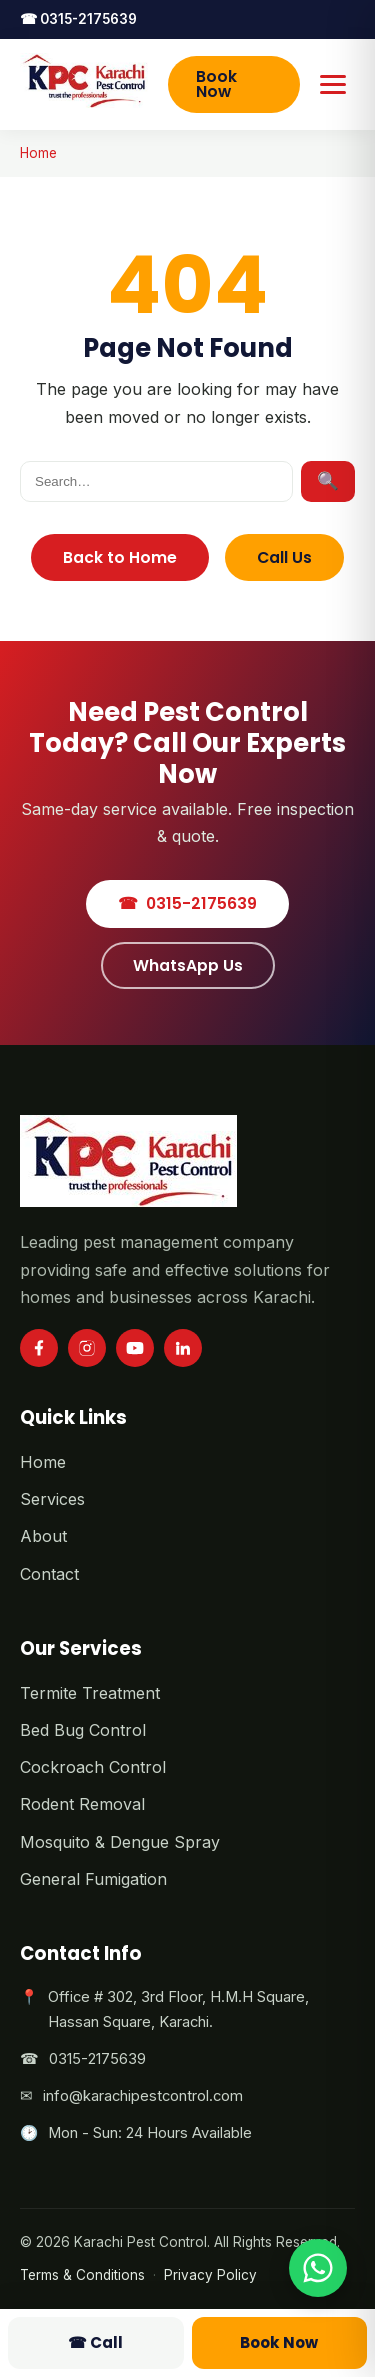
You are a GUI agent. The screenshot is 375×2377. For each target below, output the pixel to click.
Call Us (284, 557)
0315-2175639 (78, 19)
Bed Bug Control (83, 1730)
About (43, 1536)
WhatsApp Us (188, 965)
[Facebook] (39, 1348)
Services (52, 1499)
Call (95, 2342)
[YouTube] (135, 1348)
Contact (49, 1574)
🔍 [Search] (328, 481)
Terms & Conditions (82, 2275)
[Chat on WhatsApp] (318, 2268)
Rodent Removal (82, 1804)
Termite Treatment (90, 1693)
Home (38, 153)
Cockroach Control (93, 1767)
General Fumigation (93, 1879)
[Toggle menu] (334, 84)
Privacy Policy (210, 2275)
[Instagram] (87, 1348)
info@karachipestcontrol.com (143, 2096)
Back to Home (120, 557)
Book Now (216, 84)
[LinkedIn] (183, 1348)
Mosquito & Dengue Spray (120, 1842)
